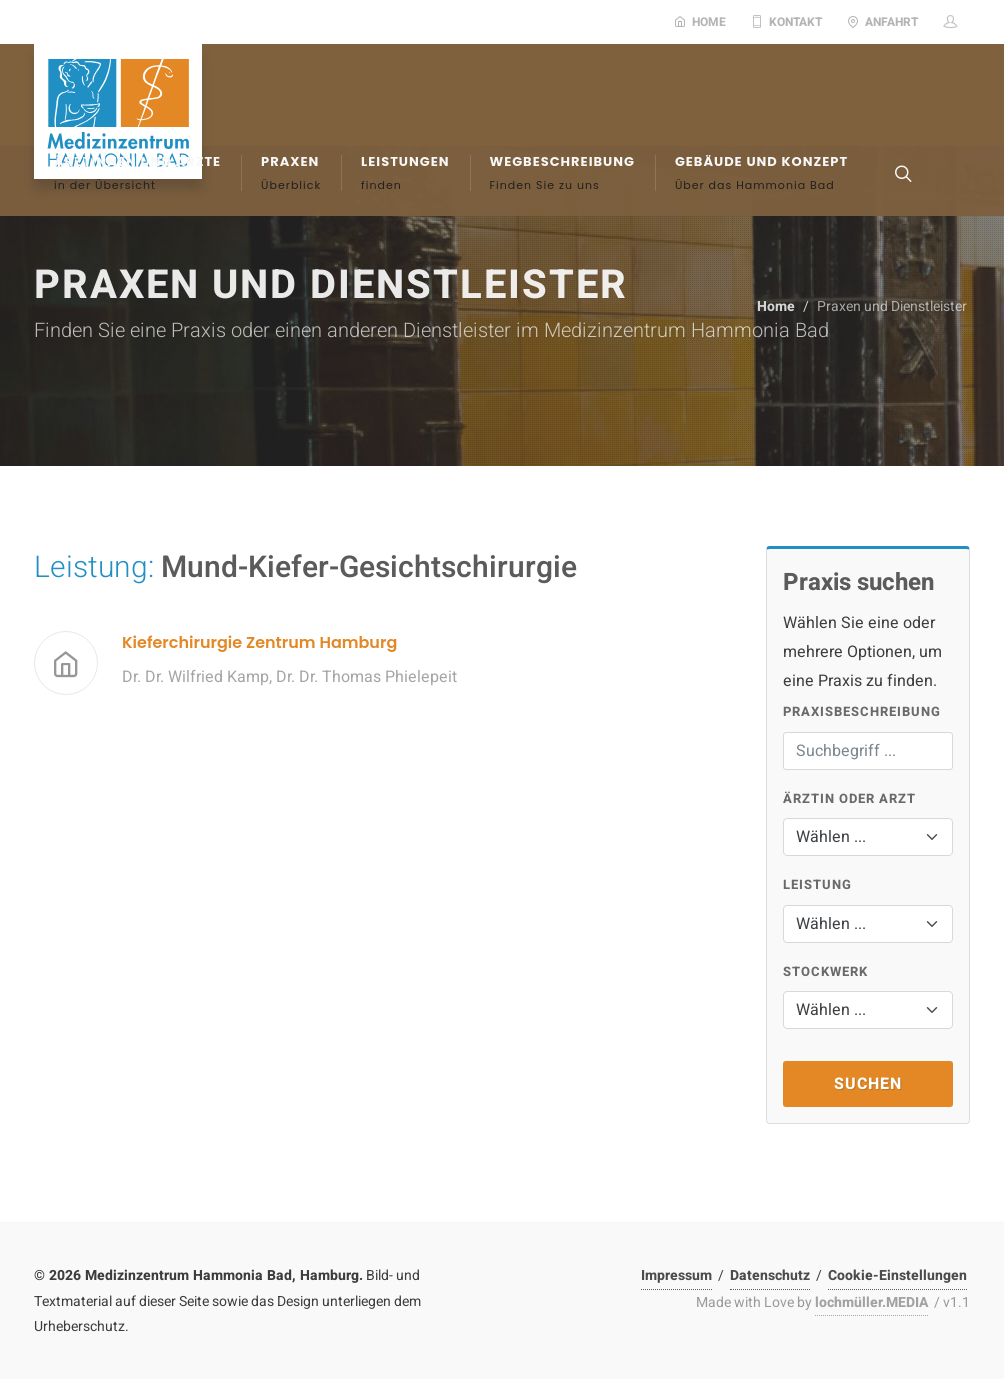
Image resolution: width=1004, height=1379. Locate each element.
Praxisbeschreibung (862, 711)
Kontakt (786, 22)
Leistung (817, 884)
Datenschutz (770, 1275)
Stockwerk (825, 971)
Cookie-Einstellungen (897, 1275)
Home (700, 22)
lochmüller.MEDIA (871, 1302)
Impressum (676, 1275)
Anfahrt (882, 22)
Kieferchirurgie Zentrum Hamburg (259, 642)
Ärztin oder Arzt (849, 798)
